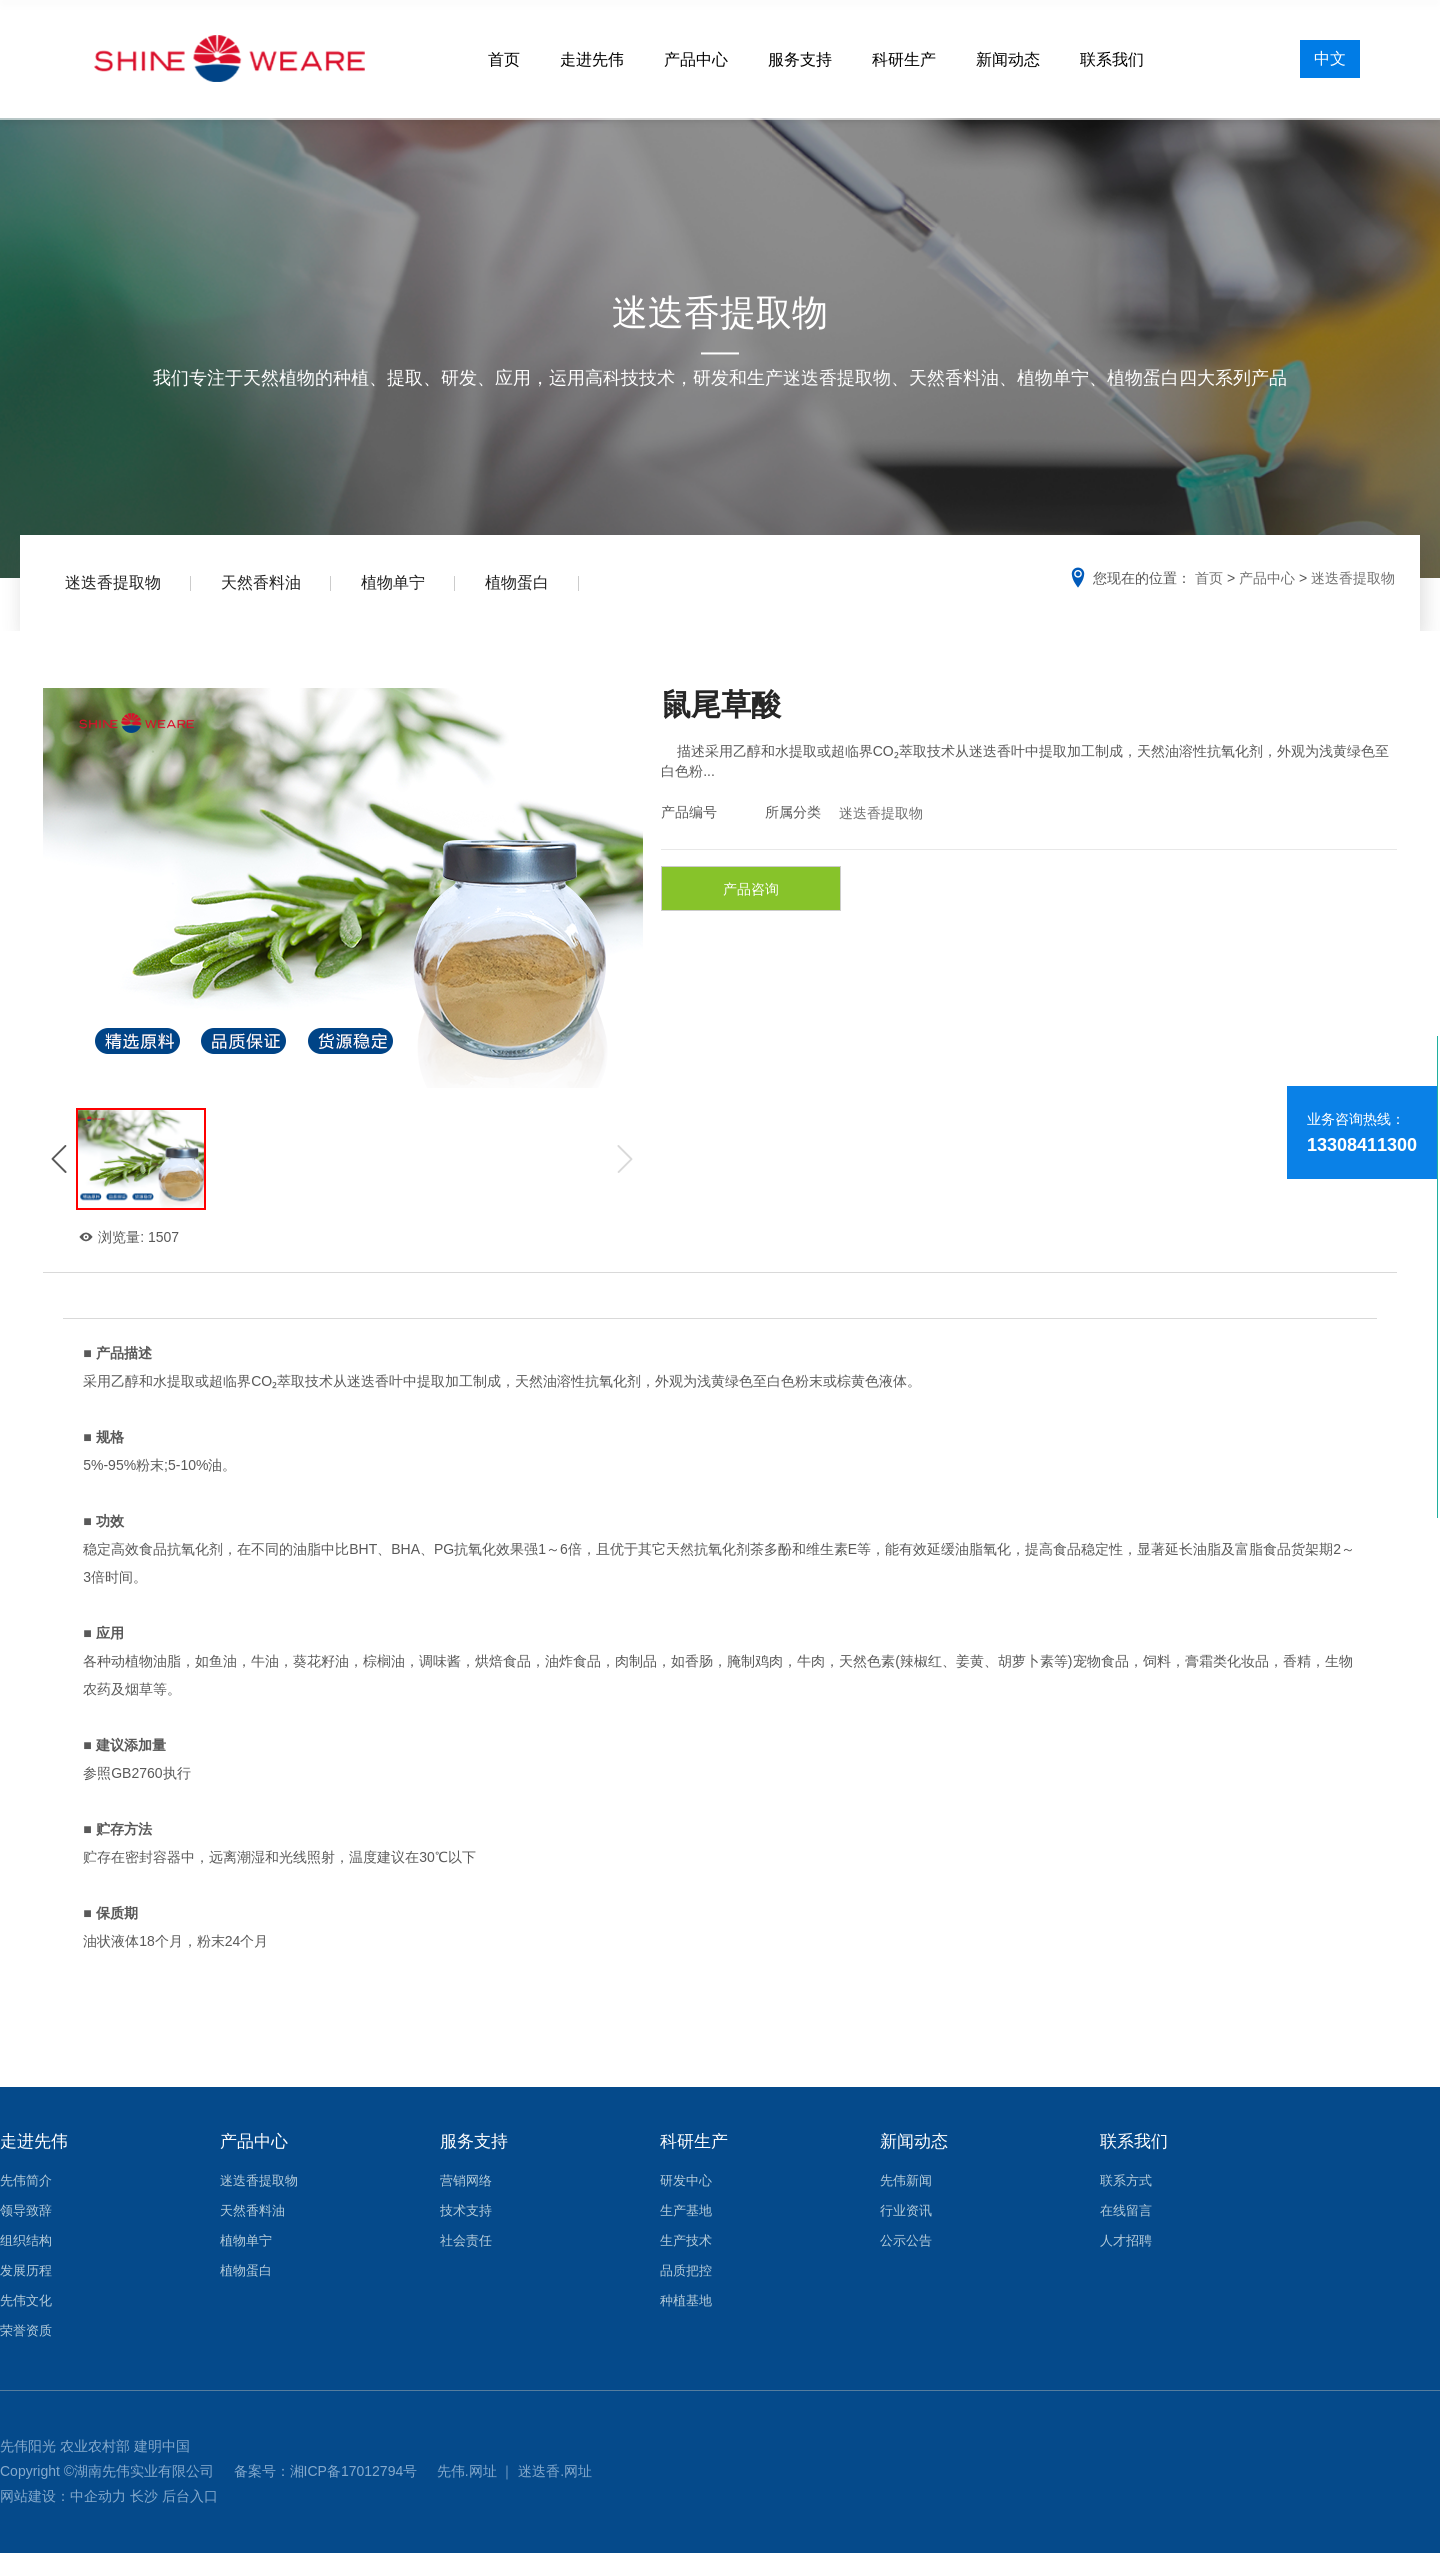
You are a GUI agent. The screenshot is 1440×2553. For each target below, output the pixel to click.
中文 (1330, 58)
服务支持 (800, 59)
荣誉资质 (26, 2330)
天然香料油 (261, 582)
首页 (504, 59)
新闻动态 (1008, 59)
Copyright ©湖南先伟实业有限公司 (109, 2471)
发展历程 (26, 2270)
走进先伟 (592, 59)
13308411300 (1362, 1145)
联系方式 (1126, 2180)
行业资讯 (906, 2210)
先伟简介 (26, 2180)
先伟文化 (26, 2300)
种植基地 (686, 2300)
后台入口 (190, 2496)
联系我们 (1112, 59)
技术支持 (466, 2210)
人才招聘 (1126, 2240)
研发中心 (686, 2180)
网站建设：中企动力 (63, 2496)
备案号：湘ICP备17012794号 (328, 2471)
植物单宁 (393, 582)
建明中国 (162, 2446)
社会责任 (466, 2240)
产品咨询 (751, 889)
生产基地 (686, 2210)
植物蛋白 (517, 582)
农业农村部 (95, 2446)
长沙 (144, 2496)
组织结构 (26, 2240)
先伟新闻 (906, 2180)
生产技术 (686, 2240)
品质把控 (686, 2270)
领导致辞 (26, 2210)
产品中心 (696, 59)
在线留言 (1126, 2210)
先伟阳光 (28, 2446)
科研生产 (904, 59)
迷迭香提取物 (113, 582)
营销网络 (466, 2180)
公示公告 (906, 2240)
